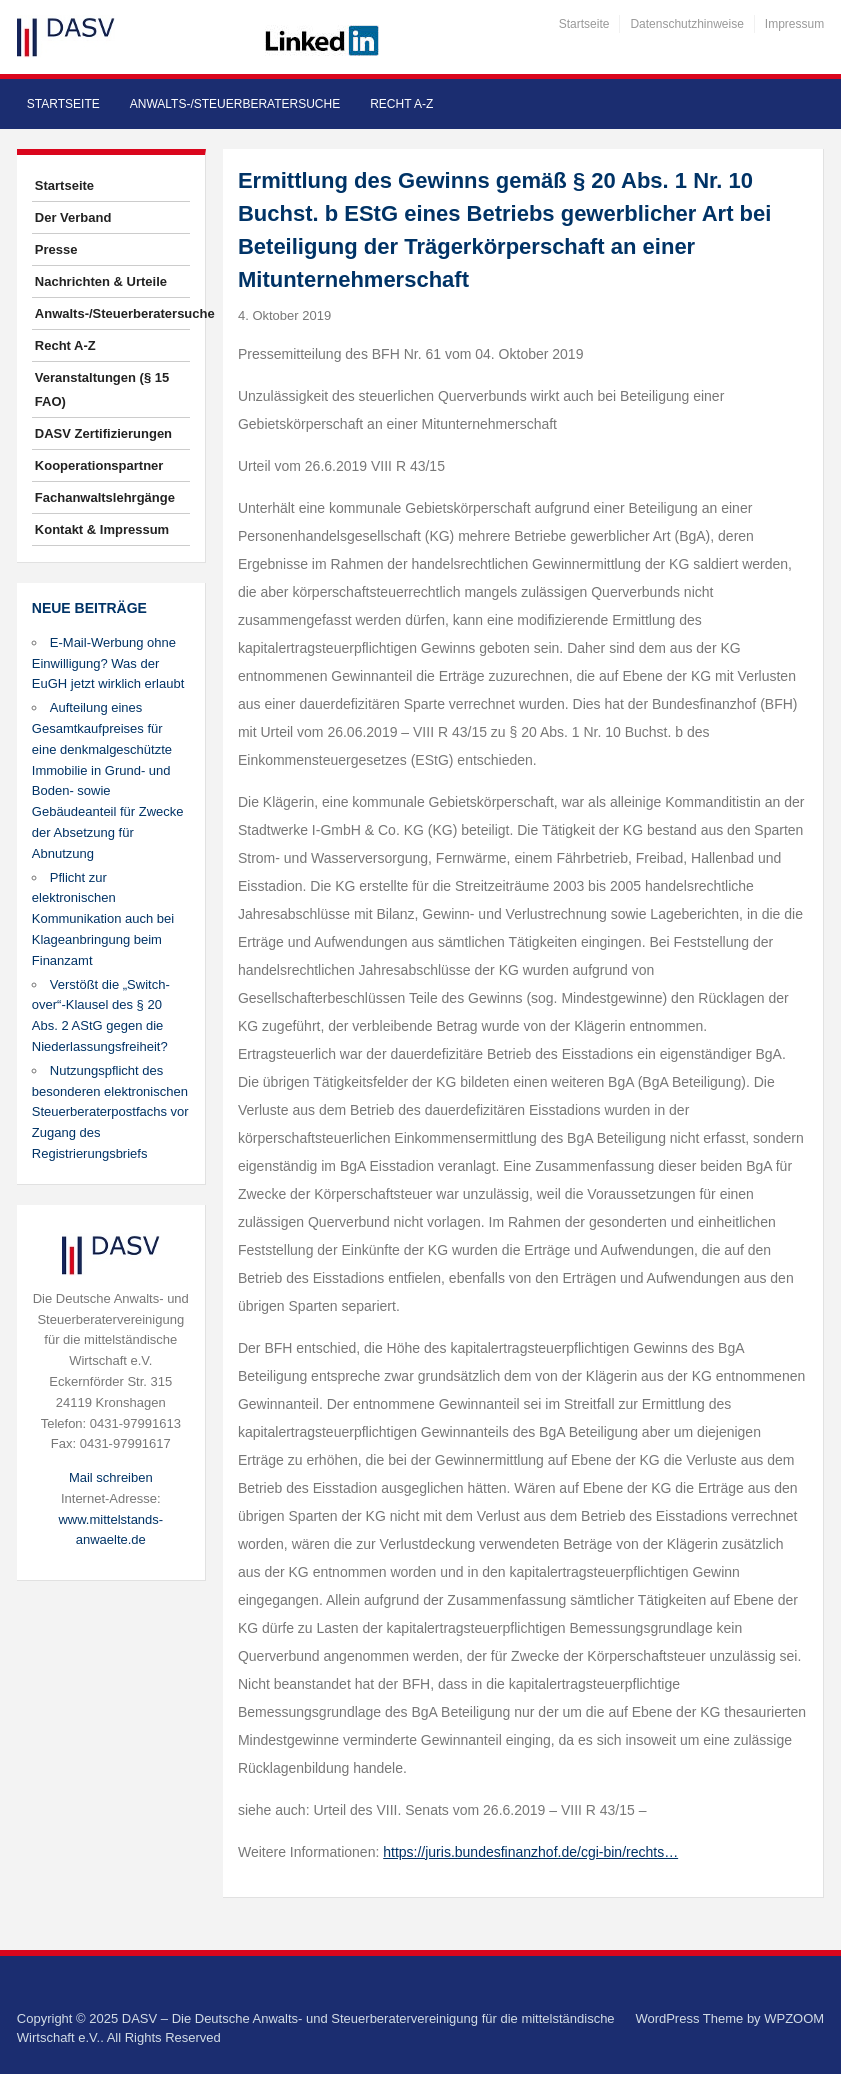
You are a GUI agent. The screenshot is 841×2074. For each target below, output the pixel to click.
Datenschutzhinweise (686, 24)
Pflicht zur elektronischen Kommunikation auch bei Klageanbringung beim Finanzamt (103, 919)
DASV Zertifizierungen (103, 433)
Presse (56, 249)
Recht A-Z (401, 104)
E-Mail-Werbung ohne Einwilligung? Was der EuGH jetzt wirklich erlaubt (108, 663)
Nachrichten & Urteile (101, 281)
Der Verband (73, 217)
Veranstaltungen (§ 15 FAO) (102, 389)
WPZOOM (794, 2018)
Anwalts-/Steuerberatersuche (235, 104)
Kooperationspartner (99, 465)
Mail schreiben (111, 1477)
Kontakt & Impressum (102, 529)
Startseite (584, 24)
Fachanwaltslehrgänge (105, 497)
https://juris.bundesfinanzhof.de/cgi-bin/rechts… (530, 1852)
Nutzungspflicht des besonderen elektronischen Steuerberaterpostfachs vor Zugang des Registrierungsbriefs (110, 1112)
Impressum (794, 24)
